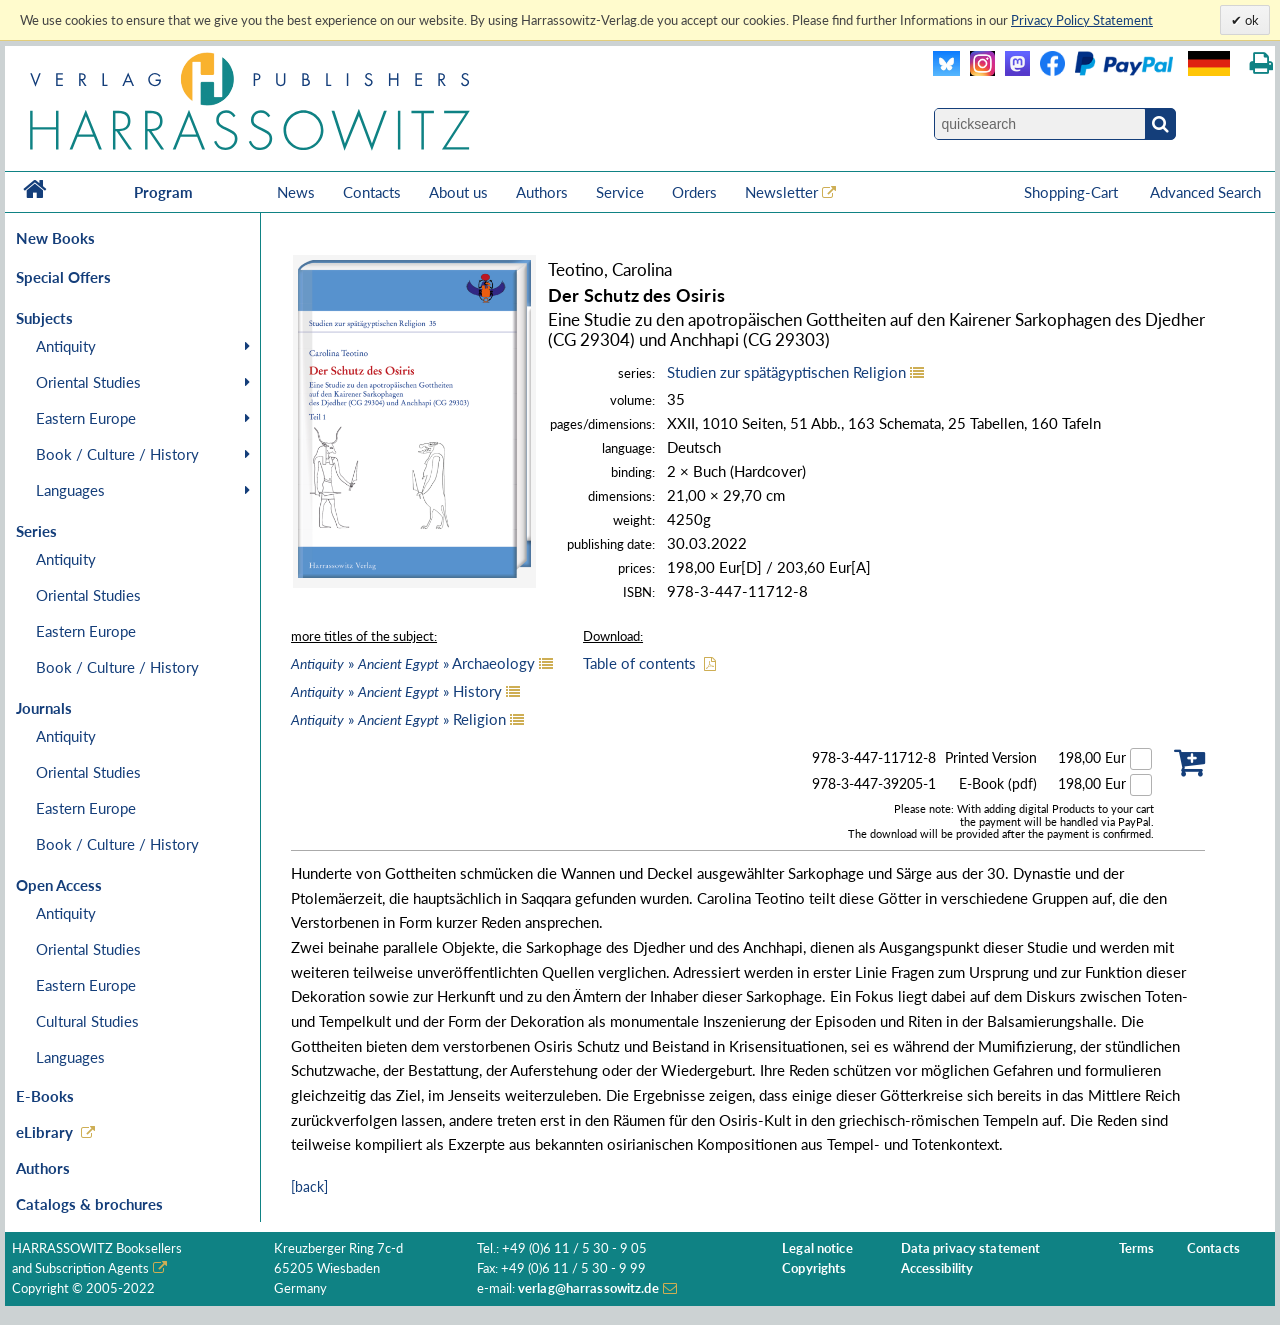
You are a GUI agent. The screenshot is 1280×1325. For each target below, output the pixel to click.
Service (620, 192)
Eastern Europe (86, 418)
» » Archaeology (413, 663)
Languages (70, 490)
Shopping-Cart (1073, 192)
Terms (1137, 1248)
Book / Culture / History (117, 454)
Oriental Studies (88, 382)
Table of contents (639, 663)
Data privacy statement (971, 1248)
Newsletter (781, 192)
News (296, 192)
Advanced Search (1205, 192)
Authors (542, 192)
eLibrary (44, 1132)
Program (163, 192)
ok (1250, 20)
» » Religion (398, 719)
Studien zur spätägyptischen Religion (786, 372)
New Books (55, 238)
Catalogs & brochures (89, 1204)
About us (458, 192)
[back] (309, 1186)
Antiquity (66, 346)
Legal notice (817, 1248)
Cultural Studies (87, 1021)
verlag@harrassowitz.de (588, 1288)
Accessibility (937, 1268)
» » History (396, 691)
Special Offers (63, 277)
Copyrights (814, 1268)
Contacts (372, 192)
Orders (694, 192)
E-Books (45, 1096)
